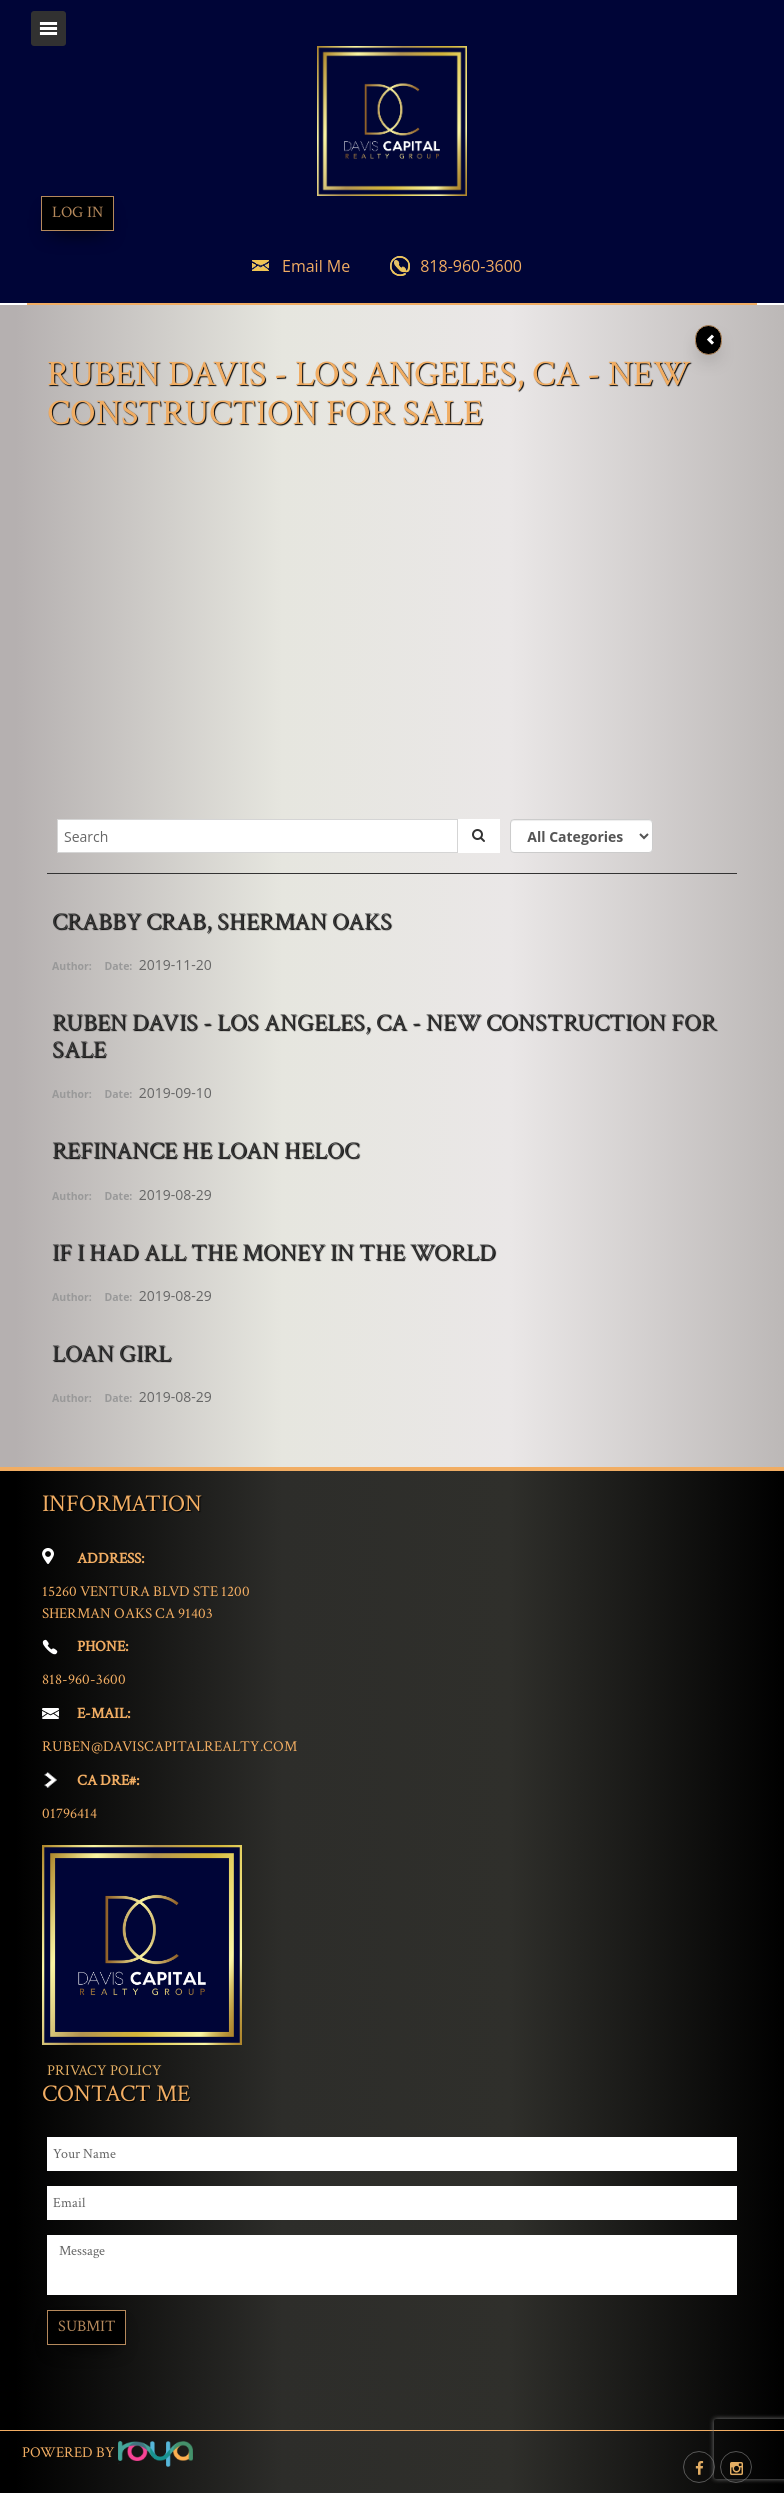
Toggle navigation (48, 28)
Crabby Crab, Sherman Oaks (222, 921)
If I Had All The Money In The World (274, 1252)
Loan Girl (111, 1353)
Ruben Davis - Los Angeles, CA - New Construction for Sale (384, 1035)
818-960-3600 (471, 266)
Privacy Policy (104, 2070)
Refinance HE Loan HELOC (205, 1150)
